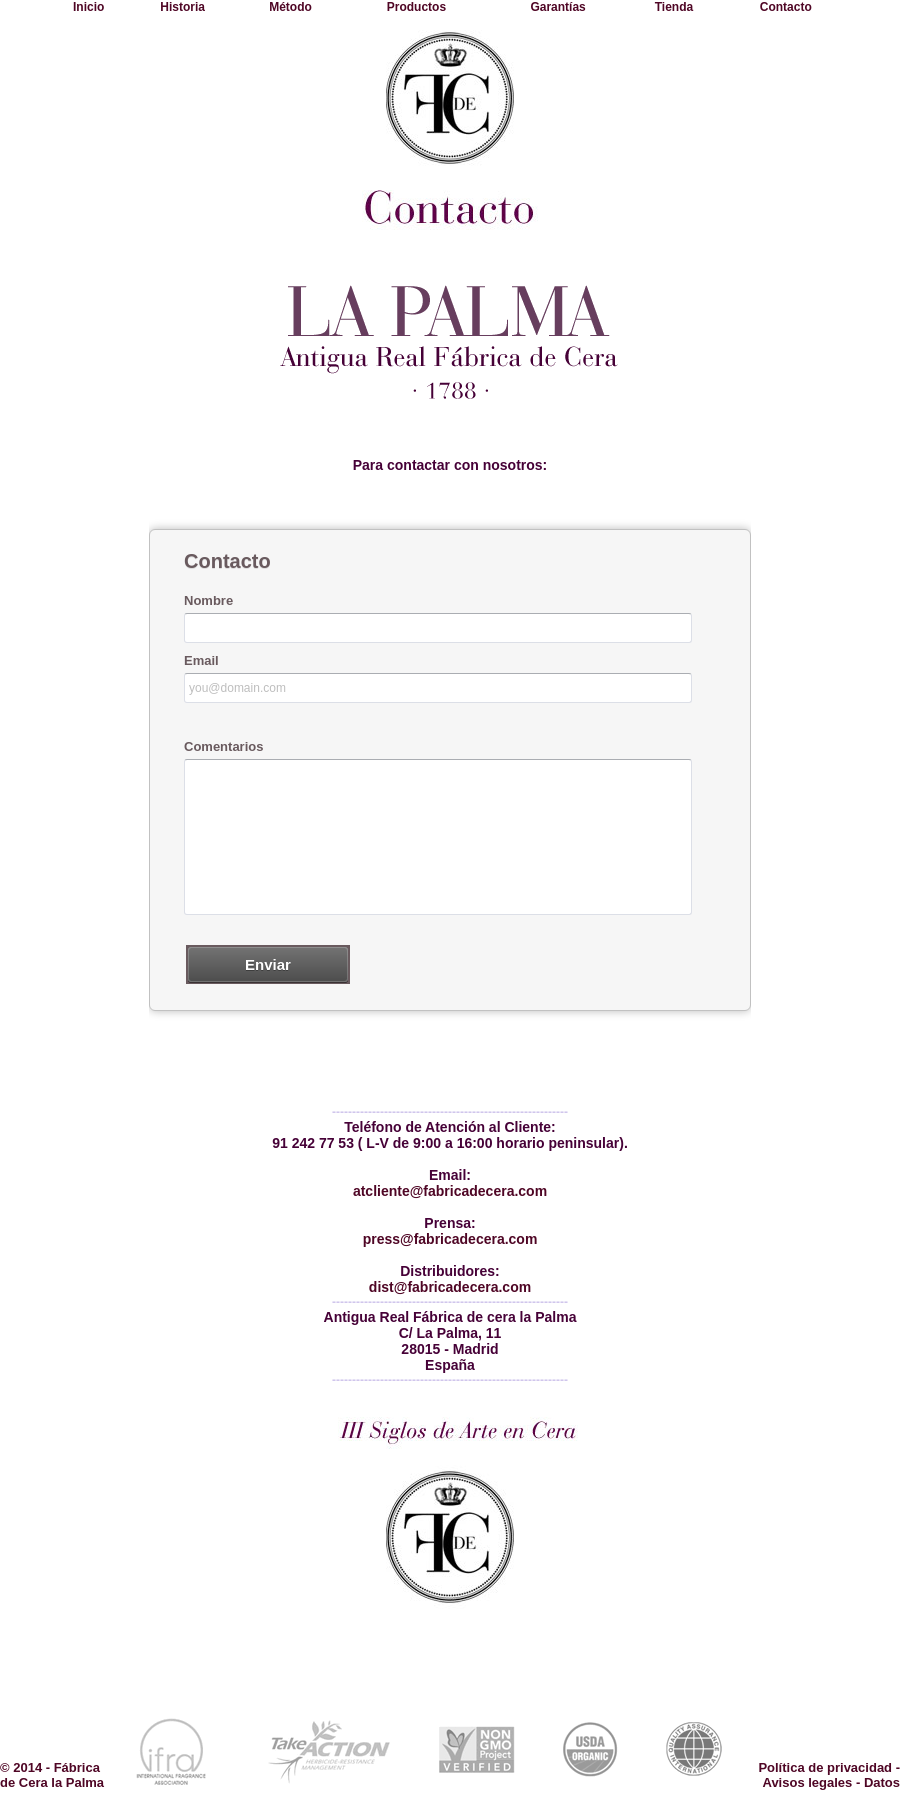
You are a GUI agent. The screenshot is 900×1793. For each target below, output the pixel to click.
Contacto (786, 7)
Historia (182, 7)
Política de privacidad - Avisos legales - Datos (829, 1775)
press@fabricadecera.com (450, 1239)
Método (290, 7)
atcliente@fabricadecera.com (450, 1191)
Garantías (557, 7)
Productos (416, 7)
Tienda (674, 7)
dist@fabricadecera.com (450, 1287)
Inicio (88, 7)
